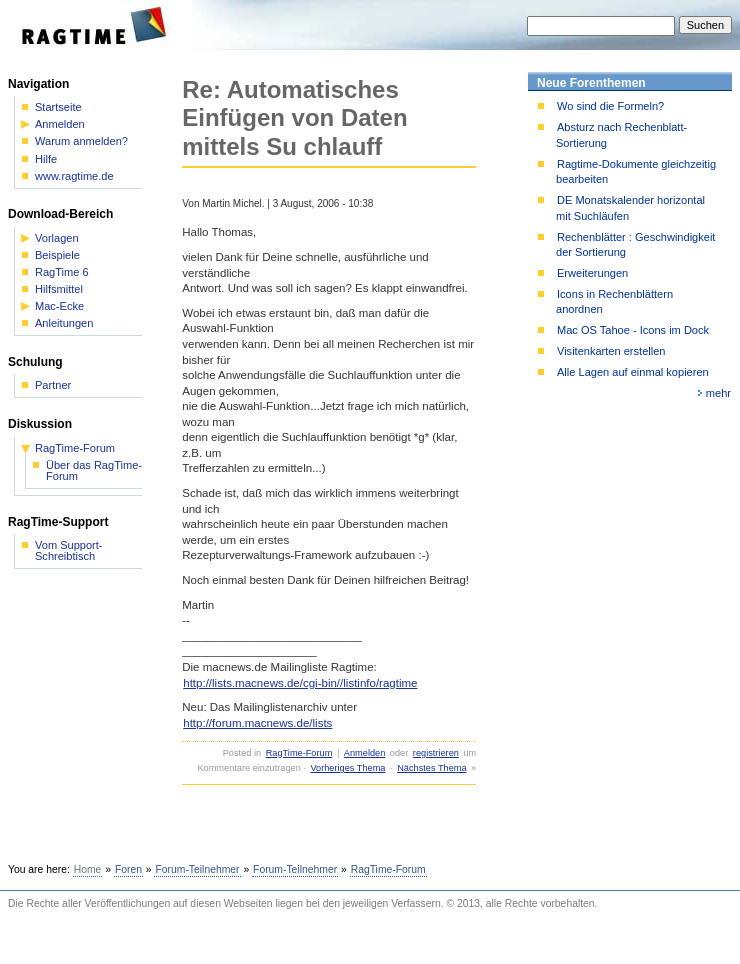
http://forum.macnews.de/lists (257, 723)
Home (88, 869)
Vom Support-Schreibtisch (69, 551)
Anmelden (364, 753)
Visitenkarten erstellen (611, 351)
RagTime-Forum (299, 753)
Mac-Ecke (59, 306)
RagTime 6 (62, 272)
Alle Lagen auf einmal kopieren (633, 372)
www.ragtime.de (74, 176)
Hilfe (46, 159)
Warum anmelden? (81, 141)
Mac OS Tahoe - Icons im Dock (633, 330)
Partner (53, 385)
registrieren (436, 753)
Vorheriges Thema (347, 768)
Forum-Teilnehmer (197, 869)
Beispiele (57, 255)
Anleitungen (64, 323)
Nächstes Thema (431, 768)
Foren (128, 869)
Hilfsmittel (59, 289)
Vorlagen (57, 238)
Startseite (58, 107)
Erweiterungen (592, 273)
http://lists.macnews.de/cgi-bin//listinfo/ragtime (300, 683)
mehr (718, 393)
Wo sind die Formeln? (610, 106)
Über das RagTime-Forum (94, 471)
